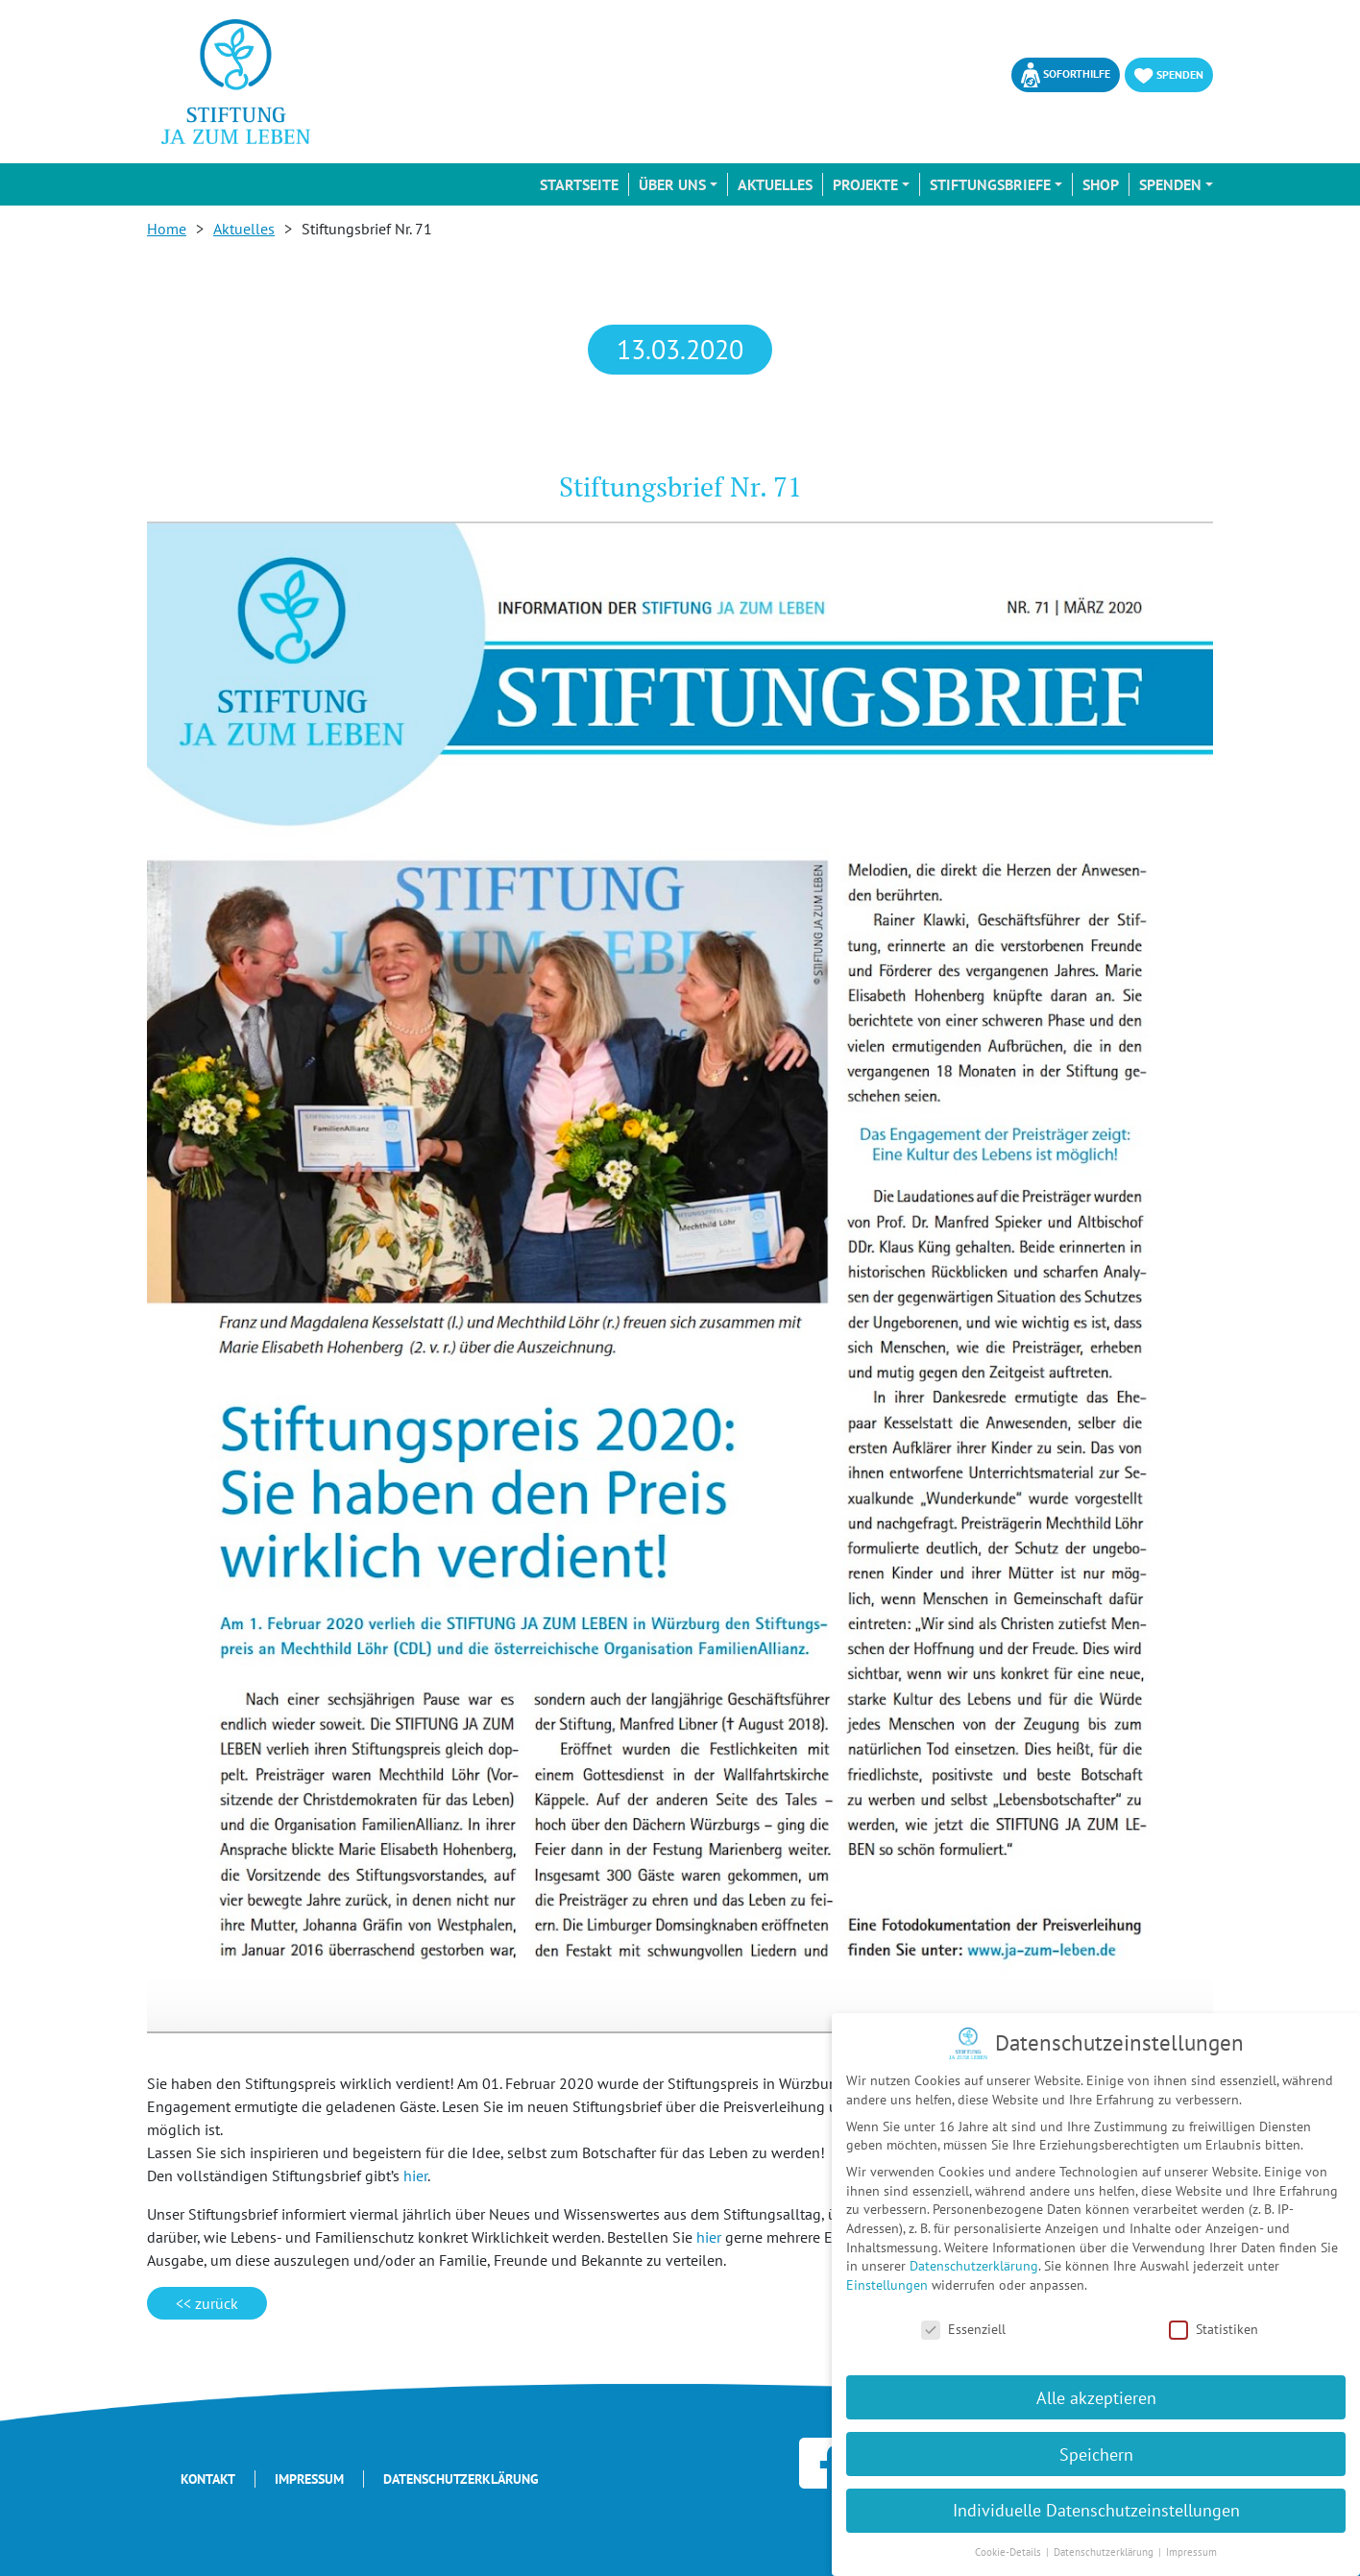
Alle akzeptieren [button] (1096, 2397)
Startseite (579, 184)
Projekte (865, 184)
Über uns (672, 184)
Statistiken (1213, 2330)
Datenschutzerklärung (461, 2479)
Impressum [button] (1191, 2552)
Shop (1100, 184)
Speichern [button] (1096, 2453)
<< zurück (207, 2303)
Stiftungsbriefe (990, 184)
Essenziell (963, 2330)
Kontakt (208, 2479)
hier (415, 2175)
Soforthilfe (1065, 74)
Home (166, 228)
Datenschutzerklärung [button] (1105, 2552)
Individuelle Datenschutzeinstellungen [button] (1096, 2510)
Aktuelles (775, 184)
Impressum (309, 2479)
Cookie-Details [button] (1009, 2552)
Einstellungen (887, 2285)
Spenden (1168, 75)
